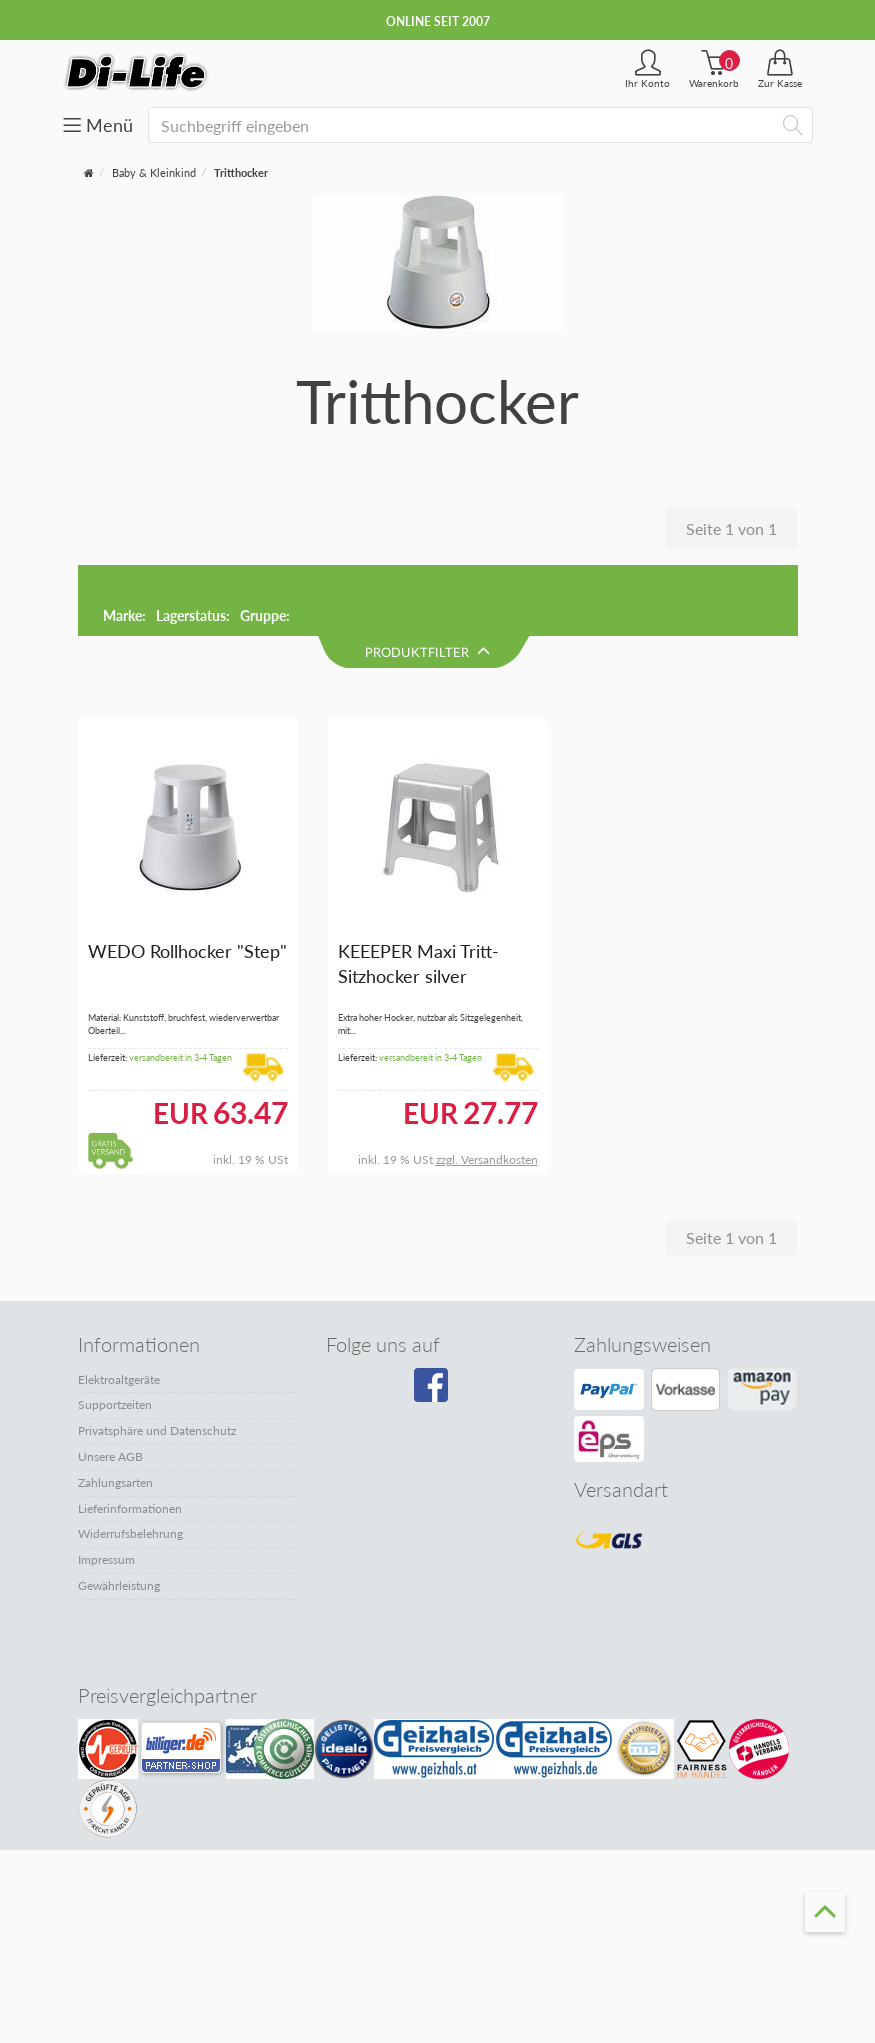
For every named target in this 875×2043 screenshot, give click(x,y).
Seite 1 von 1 (731, 528)
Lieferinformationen (130, 1439)
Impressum (106, 1490)
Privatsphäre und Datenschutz (157, 1361)
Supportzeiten (115, 1335)
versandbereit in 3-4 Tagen (180, 988)
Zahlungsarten (115, 1413)
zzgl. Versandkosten (487, 1090)
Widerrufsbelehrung (130, 1464)
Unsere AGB (110, 1387)
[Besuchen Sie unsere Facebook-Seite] (433, 1323)
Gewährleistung (119, 1516)
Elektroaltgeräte (119, 1310)
